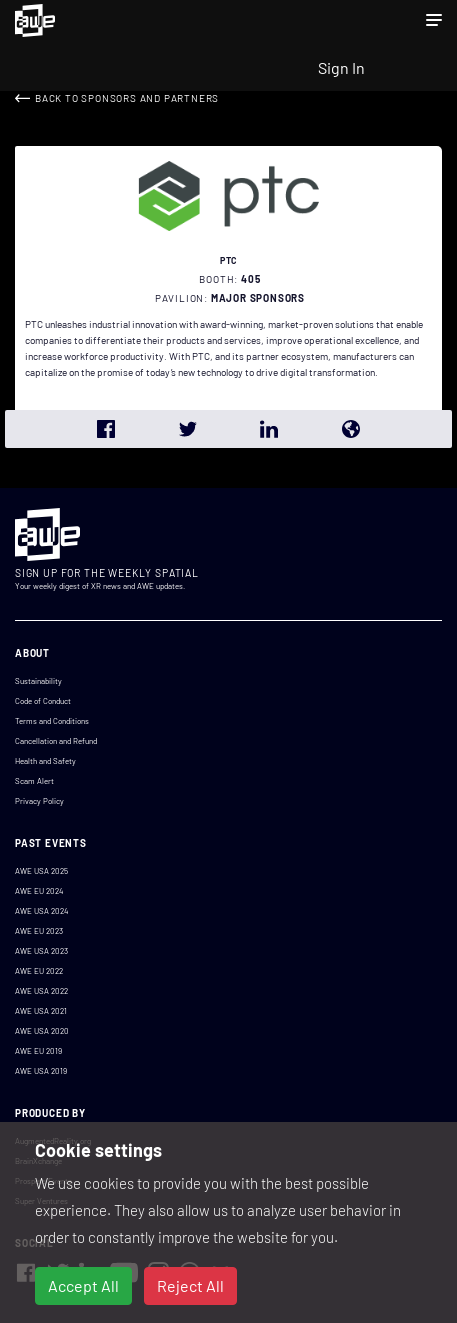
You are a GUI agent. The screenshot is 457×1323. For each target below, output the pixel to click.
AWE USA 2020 (42, 1031)
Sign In (341, 67)
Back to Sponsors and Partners (127, 98)
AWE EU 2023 (39, 931)
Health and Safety (45, 761)
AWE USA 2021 (41, 1011)
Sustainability (38, 681)
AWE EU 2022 (39, 971)
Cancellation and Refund (56, 741)
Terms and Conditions (52, 721)
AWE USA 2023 (41, 951)
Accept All (83, 1285)
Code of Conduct (43, 701)
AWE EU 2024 (39, 891)
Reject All (190, 1285)
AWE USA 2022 (41, 991)
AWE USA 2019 (41, 1071)
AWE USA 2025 (41, 871)
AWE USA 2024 (41, 911)
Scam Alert (34, 781)
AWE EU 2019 (38, 1051)
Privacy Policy (39, 801)
